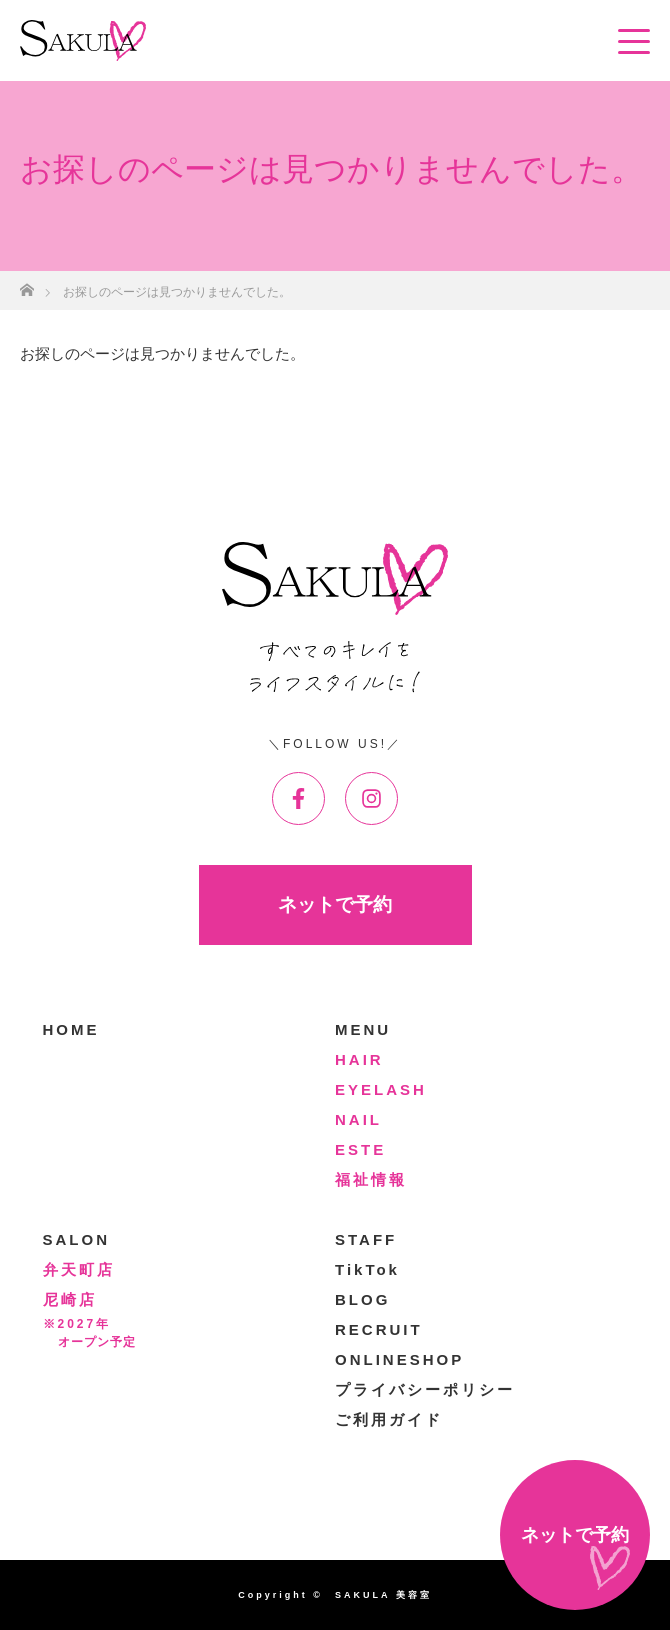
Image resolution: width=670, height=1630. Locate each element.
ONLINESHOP (399, 1359)
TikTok (367, 1269)
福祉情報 (371, 1179)
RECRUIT (379, 1329)
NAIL (358, 1119)
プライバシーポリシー (425, 1389)
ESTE (360, 1149)
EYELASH (381, 1089)
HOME (71, 1029)
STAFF (366, 1239)
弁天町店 (79, 1269)
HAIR (359, 1059)
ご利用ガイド (389, 1419)
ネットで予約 (335, 904)
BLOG (362, 1299)
